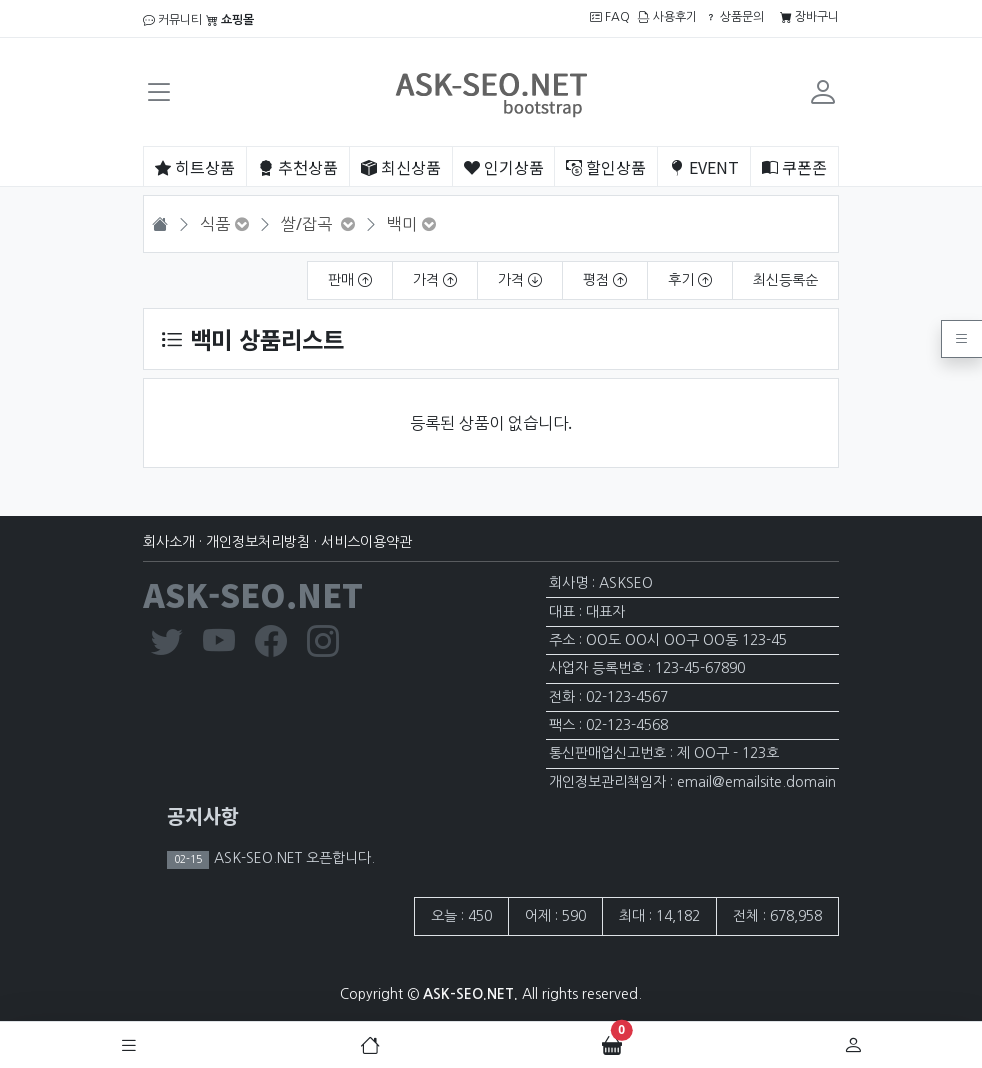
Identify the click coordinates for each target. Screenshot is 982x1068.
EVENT (704, 167)
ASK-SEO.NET (253, 594)
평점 (605, 280)
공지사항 (203, 815)
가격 (435, 280)
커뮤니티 (172, 20)
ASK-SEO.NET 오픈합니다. (292, 858)
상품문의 (734, 17)
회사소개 (169, 542)
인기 (504, 167)
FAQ (610, 17)
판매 (350, 280)
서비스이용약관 (366, 542)
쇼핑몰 (230, 20)
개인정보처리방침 (258, 542)
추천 (298, 167)
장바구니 (809, 17)
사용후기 (667, 17)
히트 (195, 167)
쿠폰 (794, 167)
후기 (690, 280)
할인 (606, 167)
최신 (401, 167)
